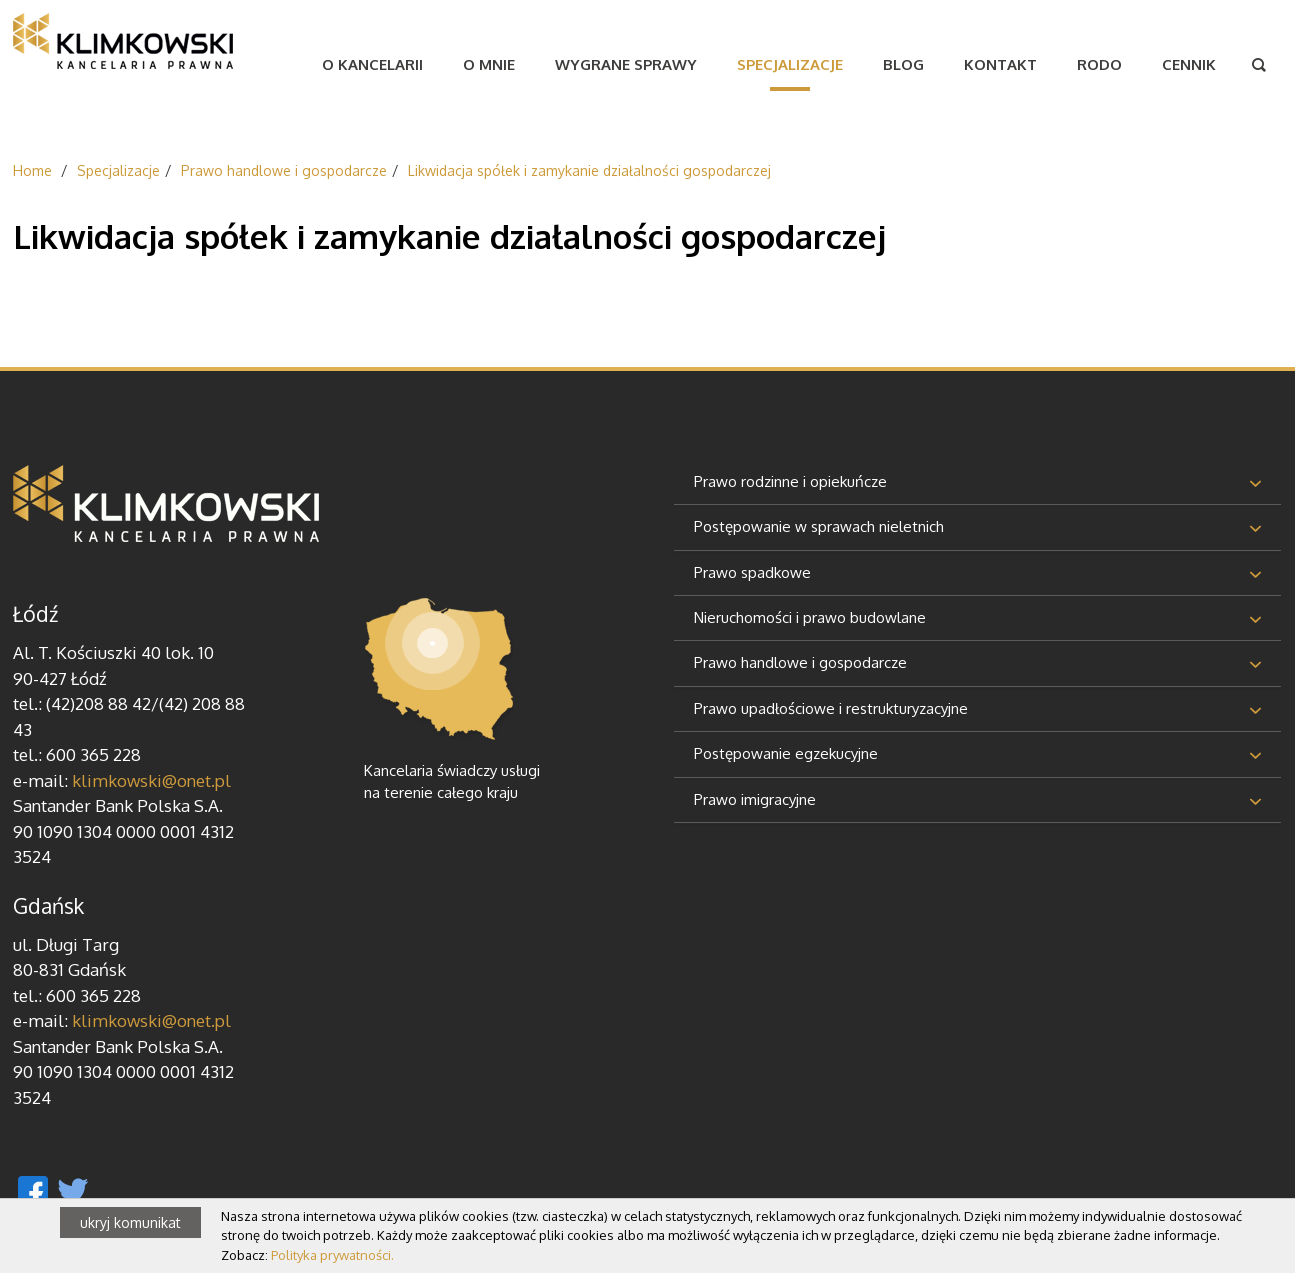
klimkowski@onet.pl (151, 780)
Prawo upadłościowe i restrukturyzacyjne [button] (831, 708)
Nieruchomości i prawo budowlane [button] (810, 617)
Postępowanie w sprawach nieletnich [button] (819, 526)
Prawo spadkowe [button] (752, 572)
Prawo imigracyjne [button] (755, 799)
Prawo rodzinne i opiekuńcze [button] (790, 481)
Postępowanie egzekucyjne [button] (786, 753)
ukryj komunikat (130, 1222)
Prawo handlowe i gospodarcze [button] (800, 662)
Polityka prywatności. (332, 1255)
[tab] (977, 483)
